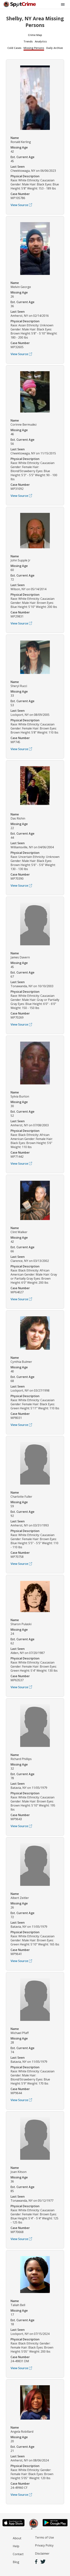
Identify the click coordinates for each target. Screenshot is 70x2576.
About (17, 2538)
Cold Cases (14, 48)
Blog (16, 2562)
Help (16, 2546)
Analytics (41, 41)
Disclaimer (42, 2553)
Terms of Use (44, 2537)
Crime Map (35, 35)
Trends (28, 41)
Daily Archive (54, 48)
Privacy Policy (44, 2545)
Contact (18, 2554)
